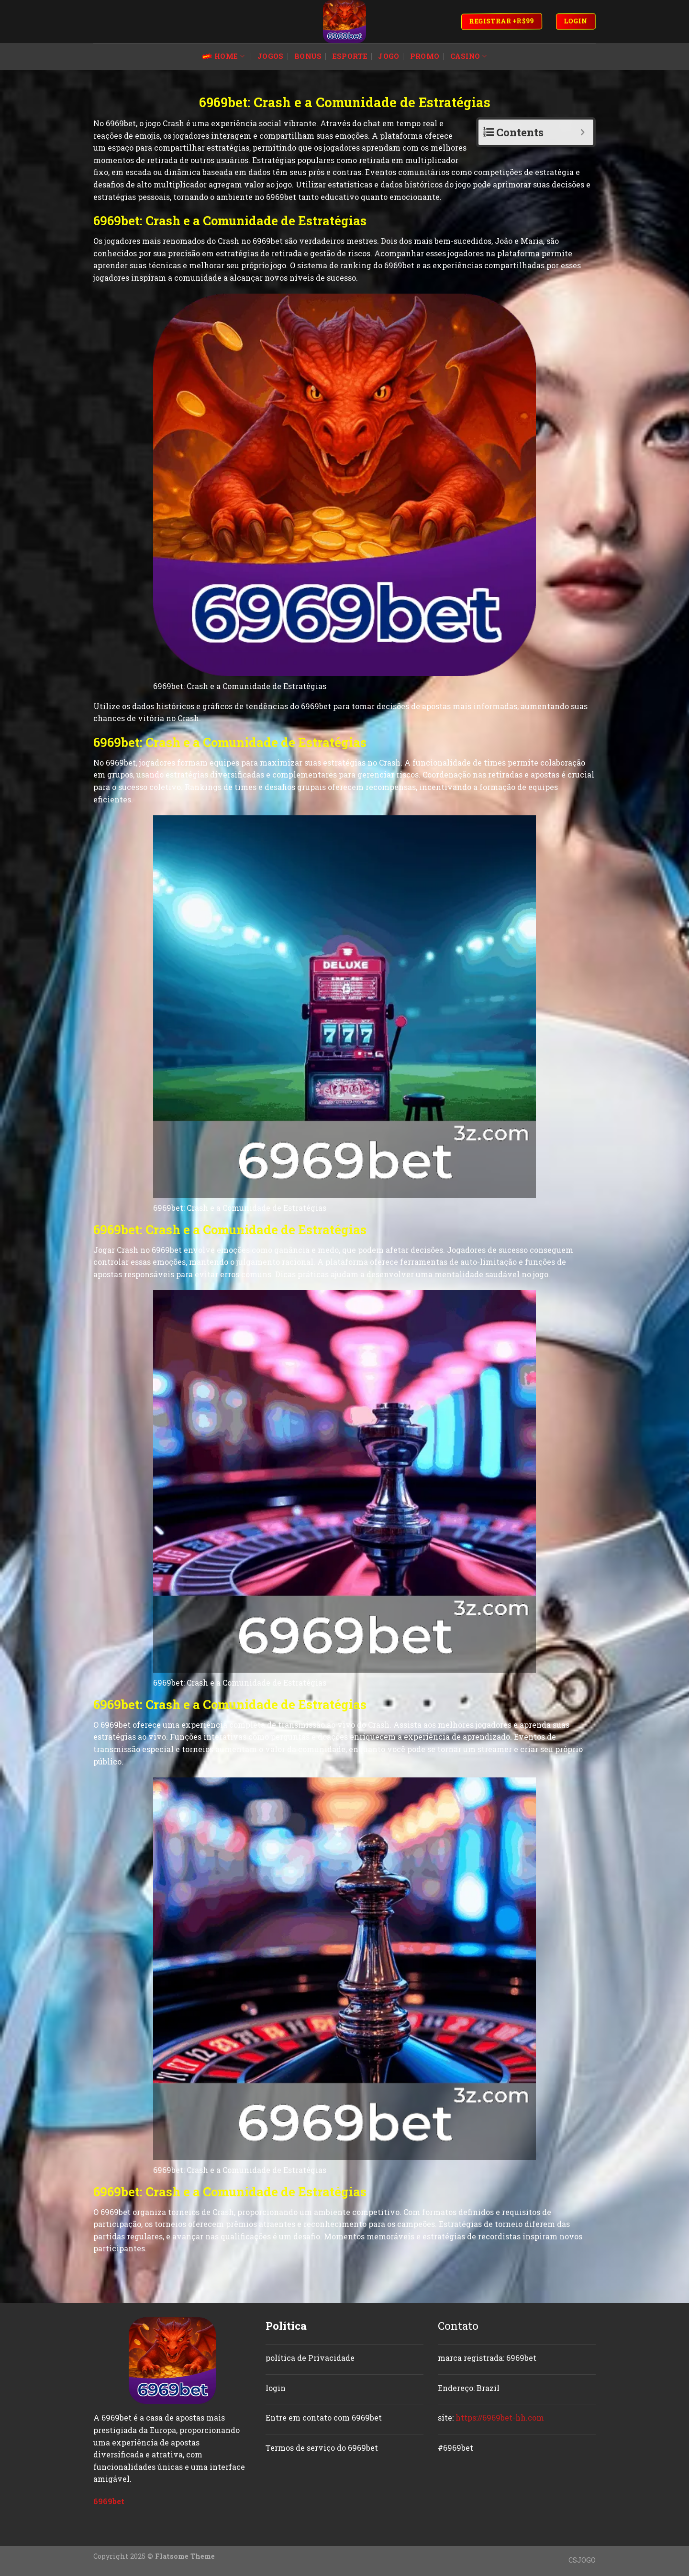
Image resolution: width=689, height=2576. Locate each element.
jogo (388, 56)
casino (468, 56)
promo (424, 56)
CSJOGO (582, 2560)
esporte (350, 56)
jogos (270, 56)
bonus (308, 56)
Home (223, 56)
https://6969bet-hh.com (500, 2417)
